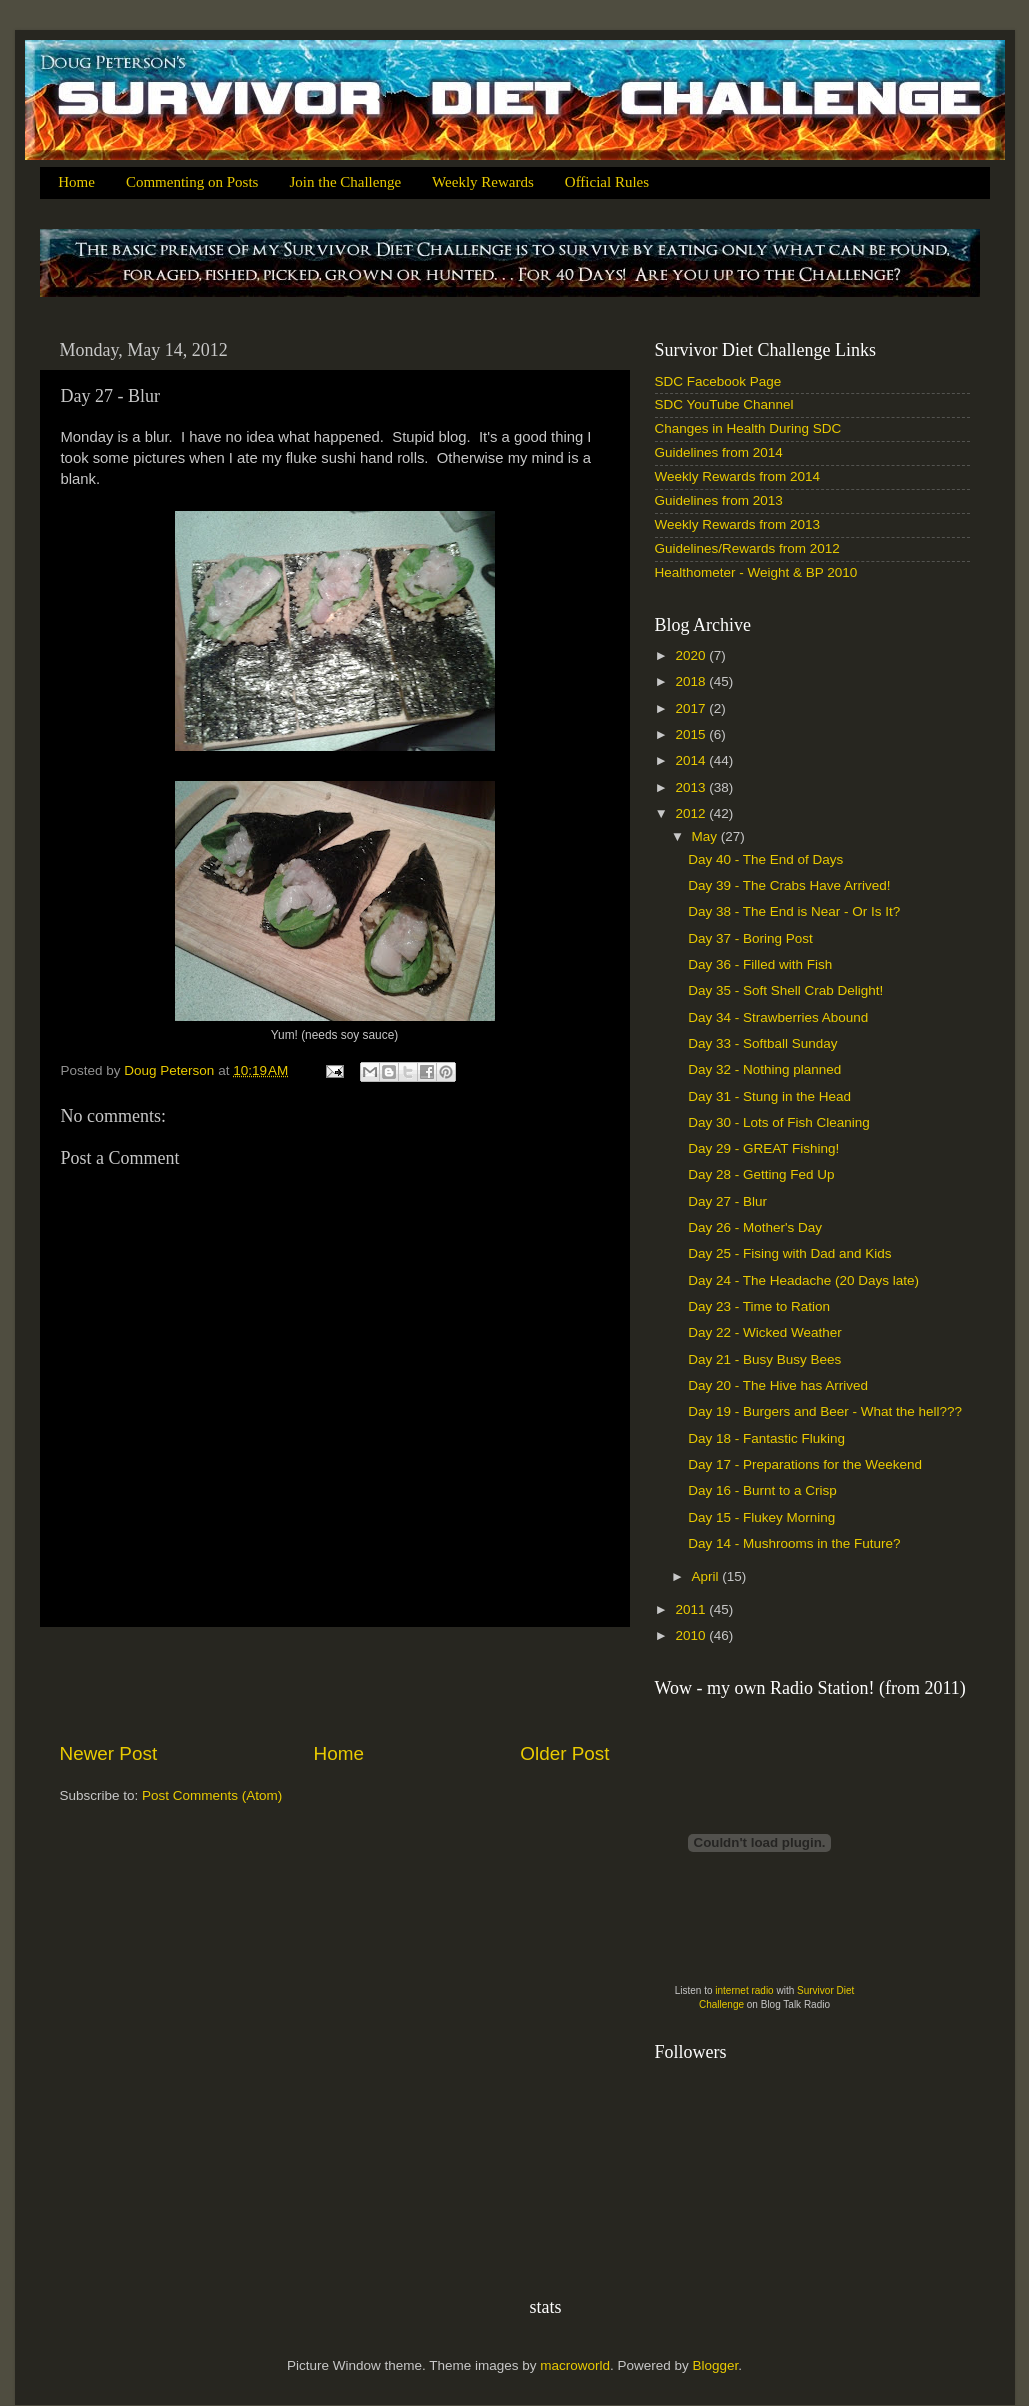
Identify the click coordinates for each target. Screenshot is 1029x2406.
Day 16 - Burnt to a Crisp (762, 1490)
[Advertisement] (335, 1684)
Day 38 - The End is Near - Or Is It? (794, 911)
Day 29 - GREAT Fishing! (763, 1148)
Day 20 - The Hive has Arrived (778, 1385)
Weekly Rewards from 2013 (738, 524)
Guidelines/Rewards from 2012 (747, 548)
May (706, 836)
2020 (692, 655)
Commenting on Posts (192, 182)
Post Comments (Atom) (212, 1795)
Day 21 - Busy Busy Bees (764, 1359)
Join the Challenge (345, 182)
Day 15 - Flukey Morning (761, 1517)
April (707, 1576)
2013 (692, 787)
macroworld (575, 2365)
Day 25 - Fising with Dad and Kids (789, 1253)
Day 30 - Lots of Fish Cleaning (779, 1122)
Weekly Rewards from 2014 (738, 476)
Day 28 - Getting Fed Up (761, 1174)
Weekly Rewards (483, 182)
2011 (692, 1609)
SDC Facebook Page (718, 381)
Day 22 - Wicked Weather (765, 1332)
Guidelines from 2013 (719, 500)
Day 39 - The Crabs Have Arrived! (789, 885)
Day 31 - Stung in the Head (769, 1096)
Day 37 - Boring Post (750, 938)
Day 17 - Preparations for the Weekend (805, 1464)
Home (76, 182)
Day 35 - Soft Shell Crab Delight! (785, 990)
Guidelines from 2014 (719, 452)
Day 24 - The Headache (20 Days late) (803, 1280)
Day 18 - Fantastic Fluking (766, 1438)
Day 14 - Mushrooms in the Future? (794, 1543)
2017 (692, 708)
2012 (692, 813)
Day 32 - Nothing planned (764, 1069)
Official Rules (607, 182)
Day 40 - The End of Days (765, 859)
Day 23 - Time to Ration (759, 1306)
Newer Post (109, 1753)
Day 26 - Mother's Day (755, 1227)
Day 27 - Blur (727, 1201)
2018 (692, 681)
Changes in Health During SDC (748, 428)
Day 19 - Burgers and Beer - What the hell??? (825, 1411)
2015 (692, 734)
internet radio (744, 1990)
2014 (692, 760)
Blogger (716, 2365)
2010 (692, 1635)
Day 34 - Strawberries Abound (778, 1017)
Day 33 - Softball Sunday (762, 1043)
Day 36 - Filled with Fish (760, 964)
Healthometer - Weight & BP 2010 (756, 572)
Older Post (564, 1753)
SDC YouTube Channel (724, 404)
